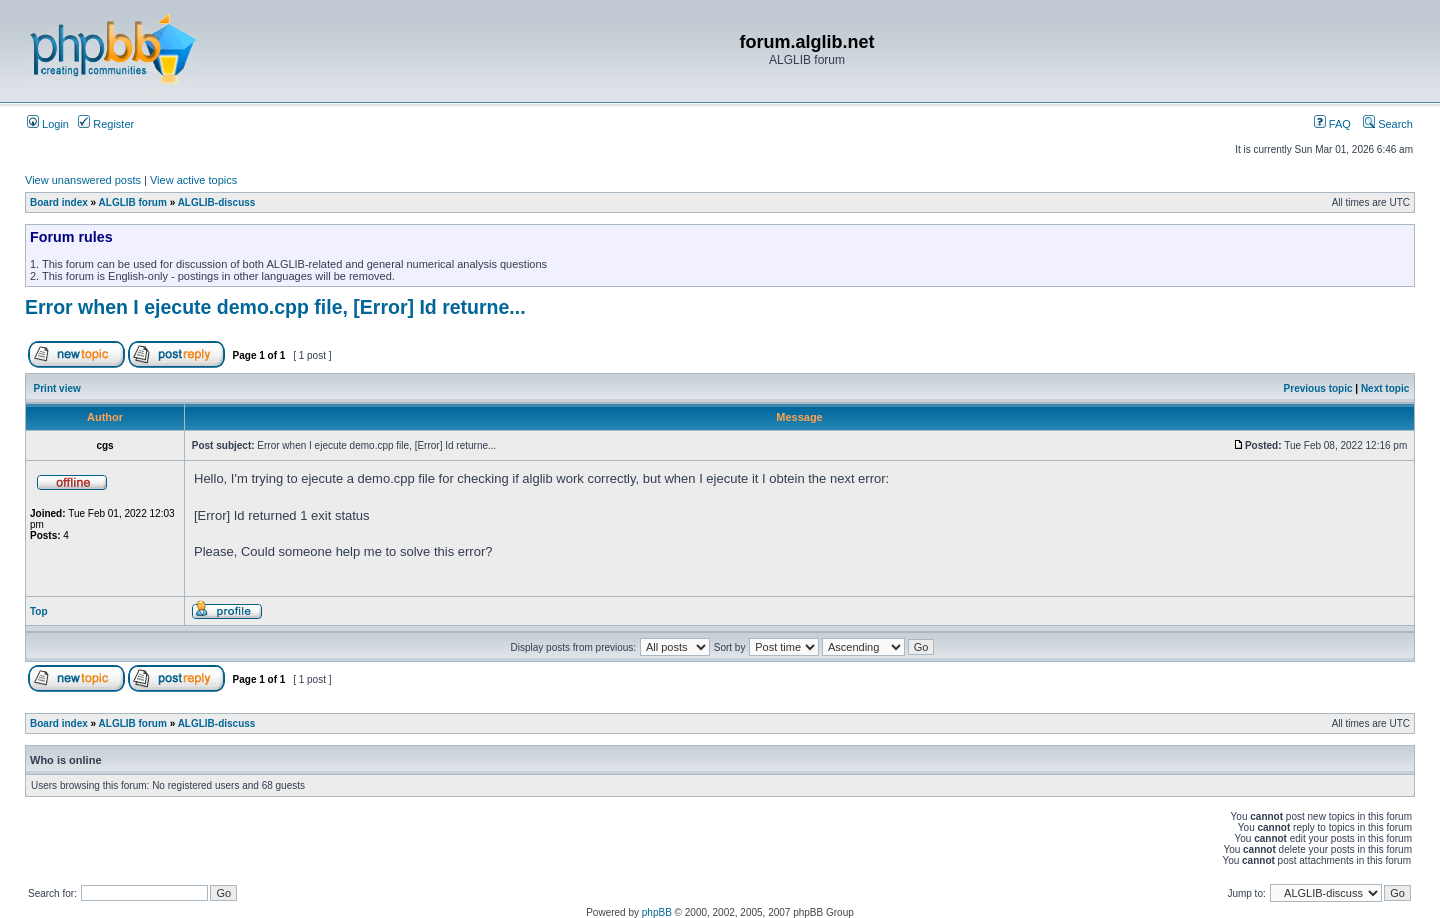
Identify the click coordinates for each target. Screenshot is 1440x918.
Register (106, 124)
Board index (59, 202)
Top (39, 611)
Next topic (1385, 388)
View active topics (193, 180)
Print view (57, 388)
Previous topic (1318, 388)
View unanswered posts (83, 180)
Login (48, 124)
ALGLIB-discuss (217, 202)
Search (1388, 124)
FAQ (1332, 124)
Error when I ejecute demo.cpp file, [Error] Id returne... (275, 307)
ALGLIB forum (133, 202)
